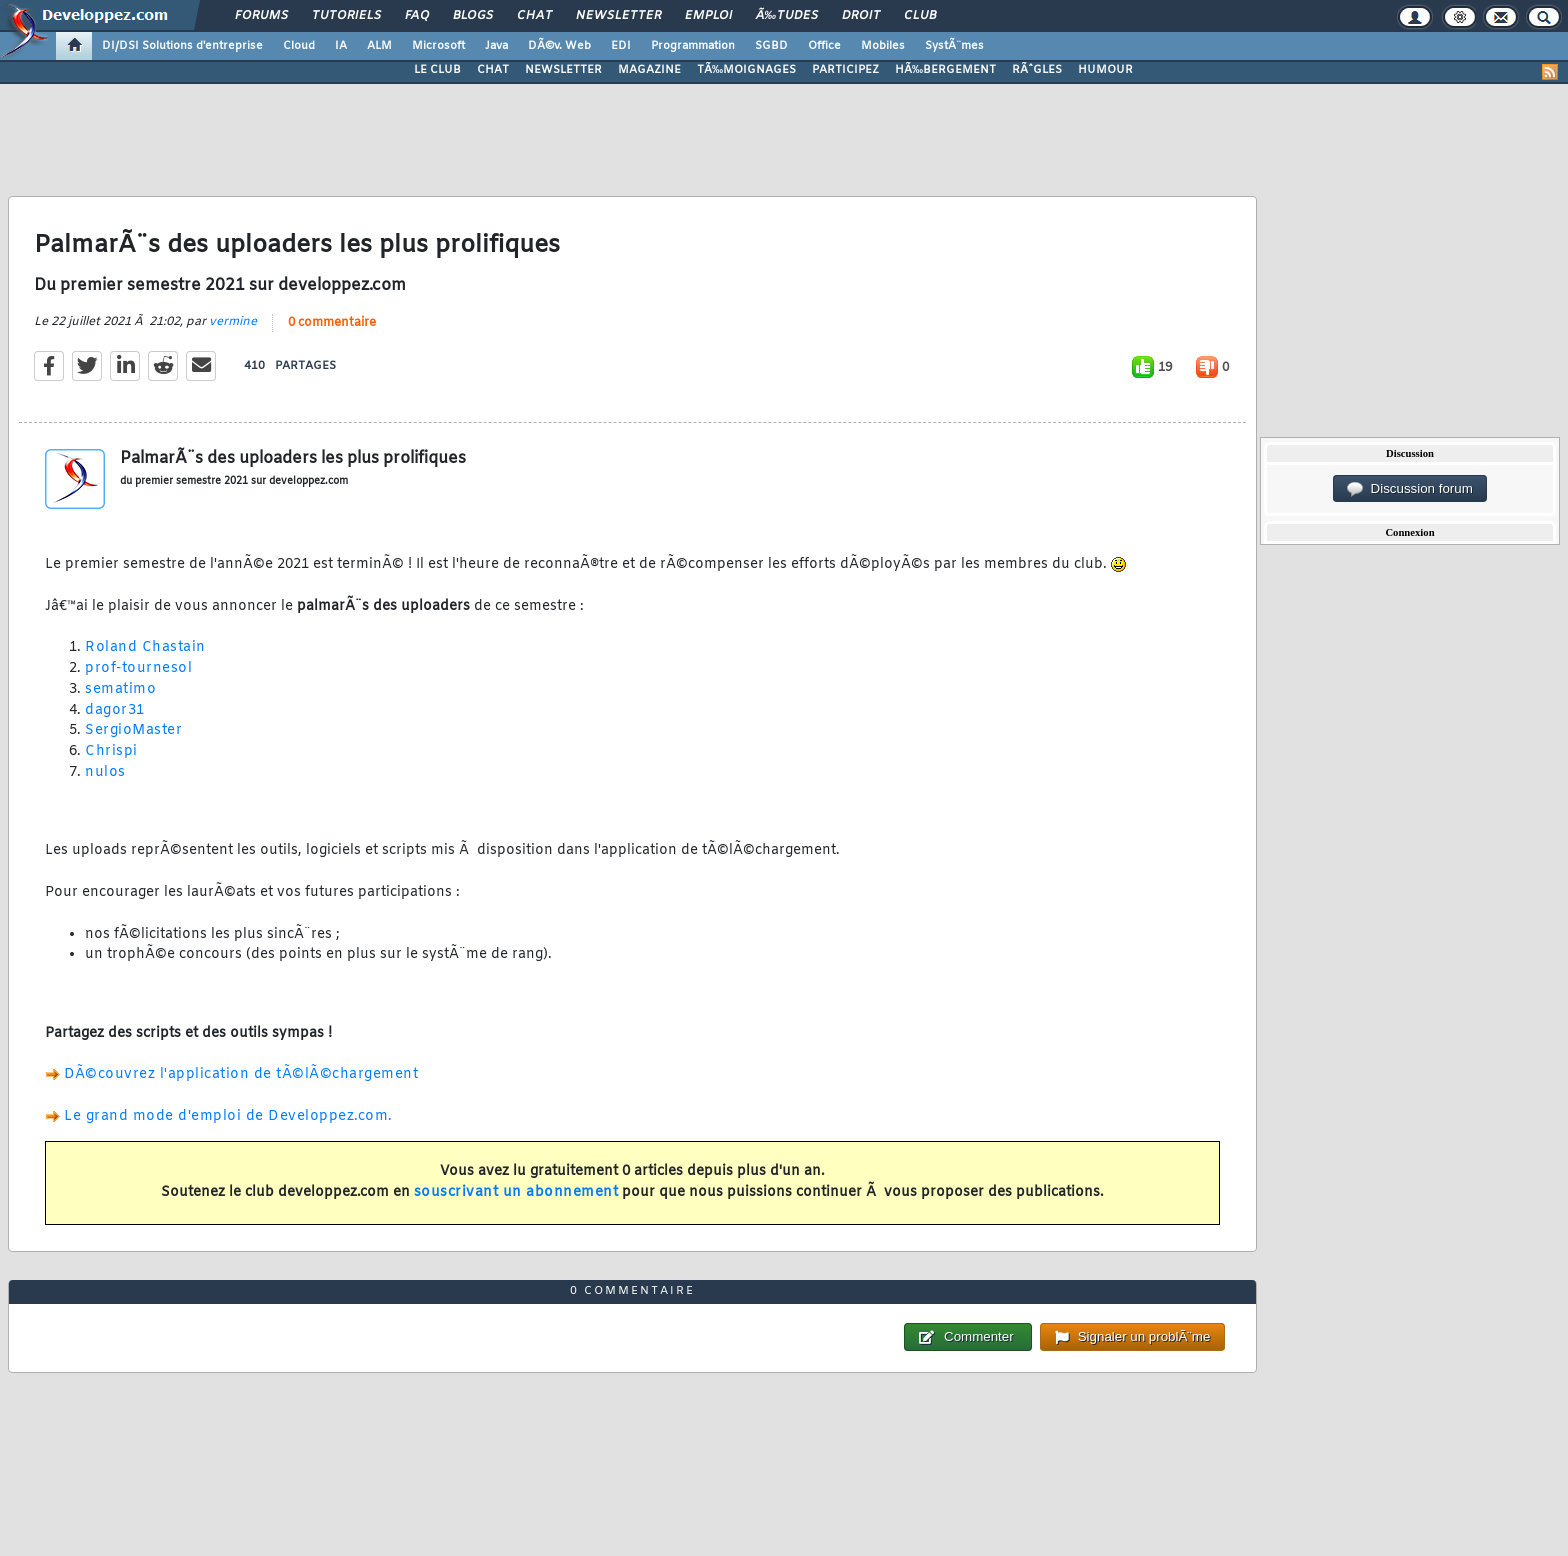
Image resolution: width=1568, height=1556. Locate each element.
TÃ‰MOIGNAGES (746, 70)
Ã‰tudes (787, 16)
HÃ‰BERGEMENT (945, 70)
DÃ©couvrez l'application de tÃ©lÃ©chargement (241, 1074)
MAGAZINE (649, 70)
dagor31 (115, 710)
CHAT (493, 70)
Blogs (473, 16)
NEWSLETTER (563, 70)
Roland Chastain (145, 647)
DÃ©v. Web (559, 46)
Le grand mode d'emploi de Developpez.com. (228, 1116)
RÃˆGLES (1037, 70)
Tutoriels (346, 16)
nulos (105, 772)
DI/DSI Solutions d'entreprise (182, 46)
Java (496, 46)
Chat (534, 16)
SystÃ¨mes (954, 46)
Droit (861, 16)
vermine (233, 322)
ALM (379, 46)
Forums (261, 16)
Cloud (299, 46)
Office (824, 46)
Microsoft (438, 46)
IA (341, 46)
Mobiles (883, 46)
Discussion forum (1410, 489)
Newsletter (618, 16)
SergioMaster (133, 730)
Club (920, 16)
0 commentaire (332, 323)
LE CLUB (437, 70)
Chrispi (111, 751)
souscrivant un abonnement (516, 1192)
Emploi (708, 16)
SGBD (771, 46)
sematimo (120, 689)
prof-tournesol (138, 668)
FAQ (417, 16)
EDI (621, 46)
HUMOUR (1105, 70)
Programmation (693, 46)
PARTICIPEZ (845, 70)
